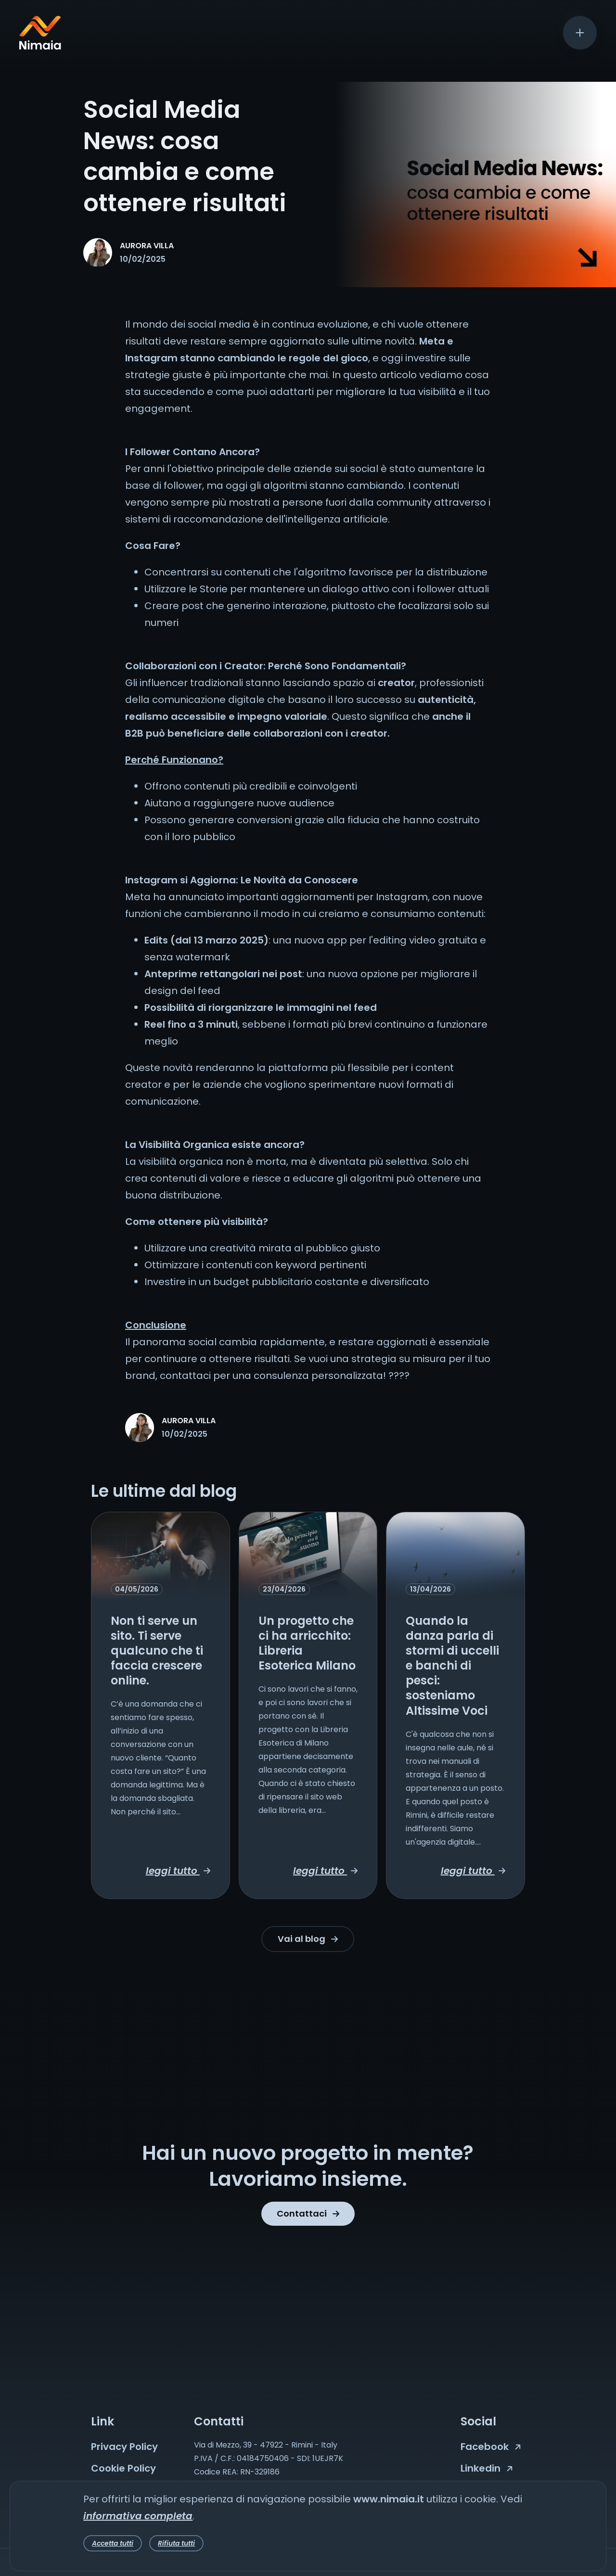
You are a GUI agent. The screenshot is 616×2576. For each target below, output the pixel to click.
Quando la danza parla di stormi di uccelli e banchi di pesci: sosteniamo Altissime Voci (452, 1666)
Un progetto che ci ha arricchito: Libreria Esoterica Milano (307, 1643)
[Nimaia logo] (40, 46)
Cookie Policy (123, 2468)
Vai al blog (308, 1939)
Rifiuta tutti (176, 2543)
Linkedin (487, 2468)
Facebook (491, 2446)
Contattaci (308, 2213)
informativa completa (137, 2516)
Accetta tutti (112, 2543)
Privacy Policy (124, 2446)
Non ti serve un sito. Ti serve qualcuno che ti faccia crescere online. (157, 1651)
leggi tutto (178, 1870)
